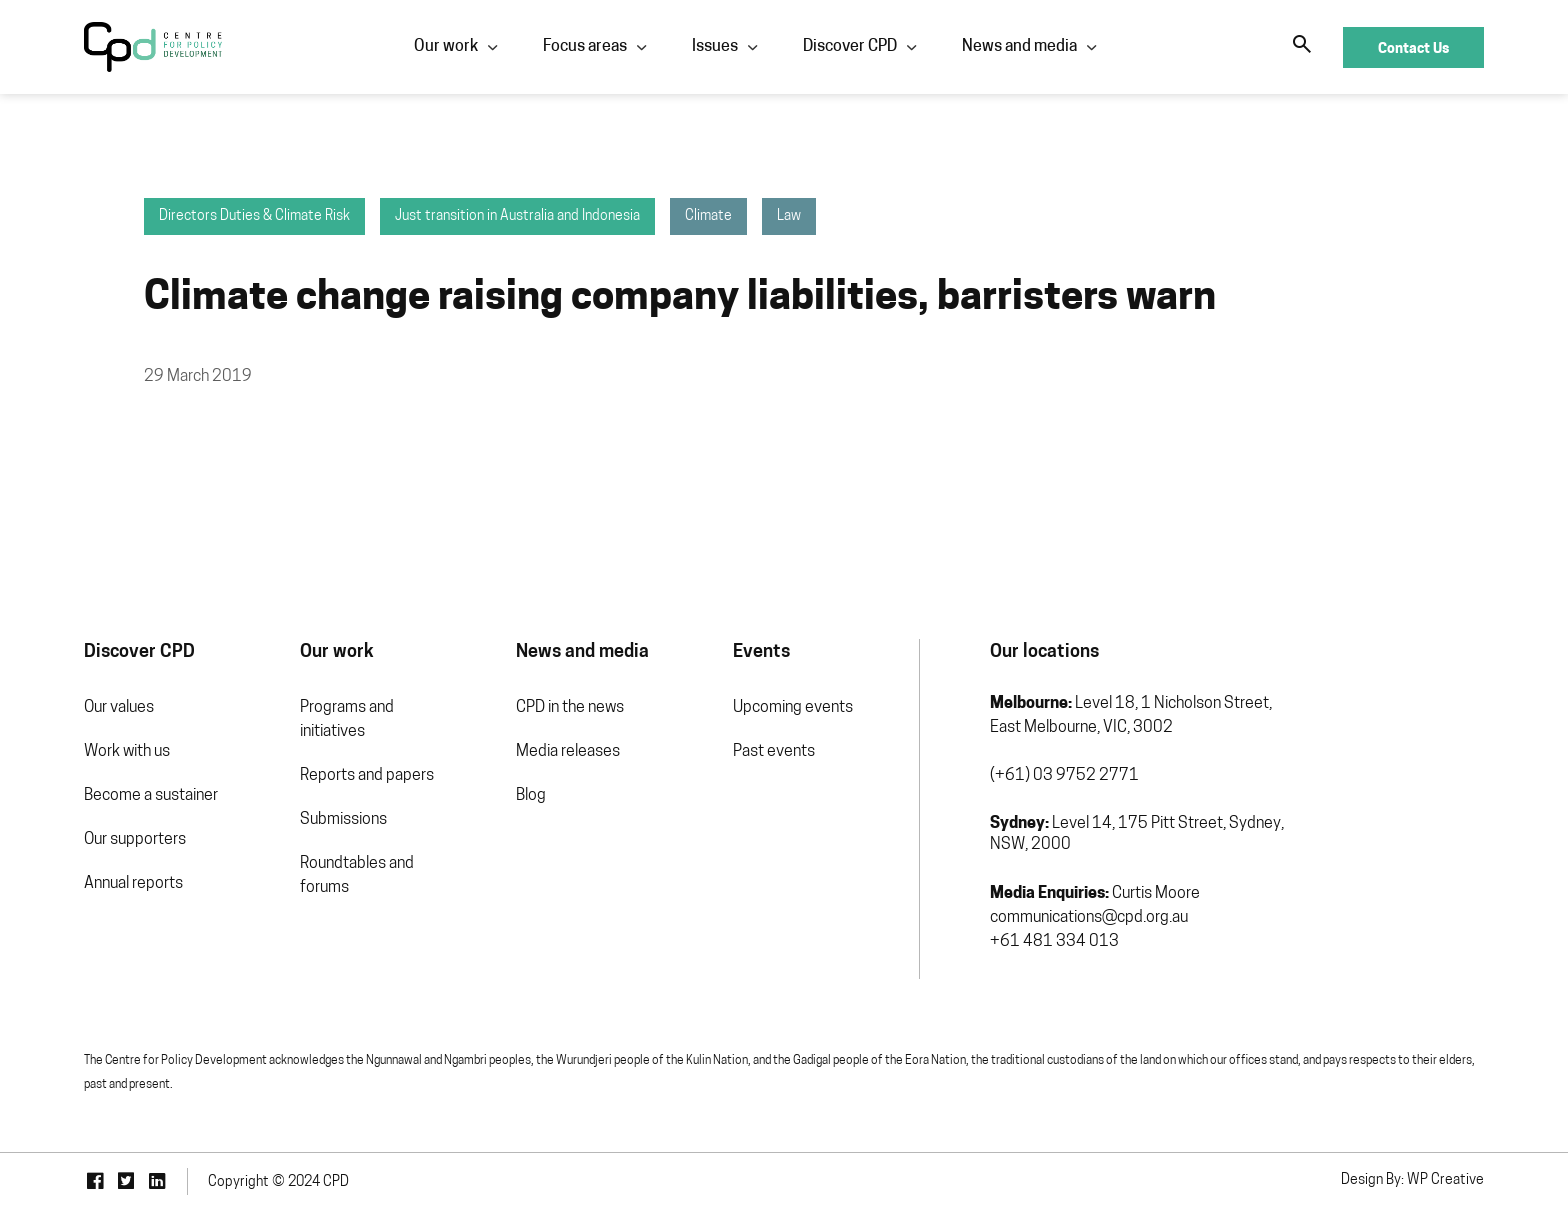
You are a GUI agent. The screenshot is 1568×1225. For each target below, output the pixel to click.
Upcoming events (793, 708)
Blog (531, 796)
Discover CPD (850, 47)
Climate (708, 216)
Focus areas (585, 47)
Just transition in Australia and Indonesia (517, 216)
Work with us (127, 752)
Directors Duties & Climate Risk (254, 216)
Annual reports (133, 884)
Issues (715, 47)
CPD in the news (570, 708)
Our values (119, 708)
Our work (446, 47)
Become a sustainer (151, 796)
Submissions (343, 820)
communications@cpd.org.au (1089, 918)
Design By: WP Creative (1412, 1180)
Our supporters (135, 840)
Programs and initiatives (347, 720)
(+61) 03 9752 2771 (1064, 776)
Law (789, 216)
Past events (774, 752)
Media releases (568, 752)
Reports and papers (367, 776)
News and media (1019, 47)
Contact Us (1413, 47)
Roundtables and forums (357, 876)
